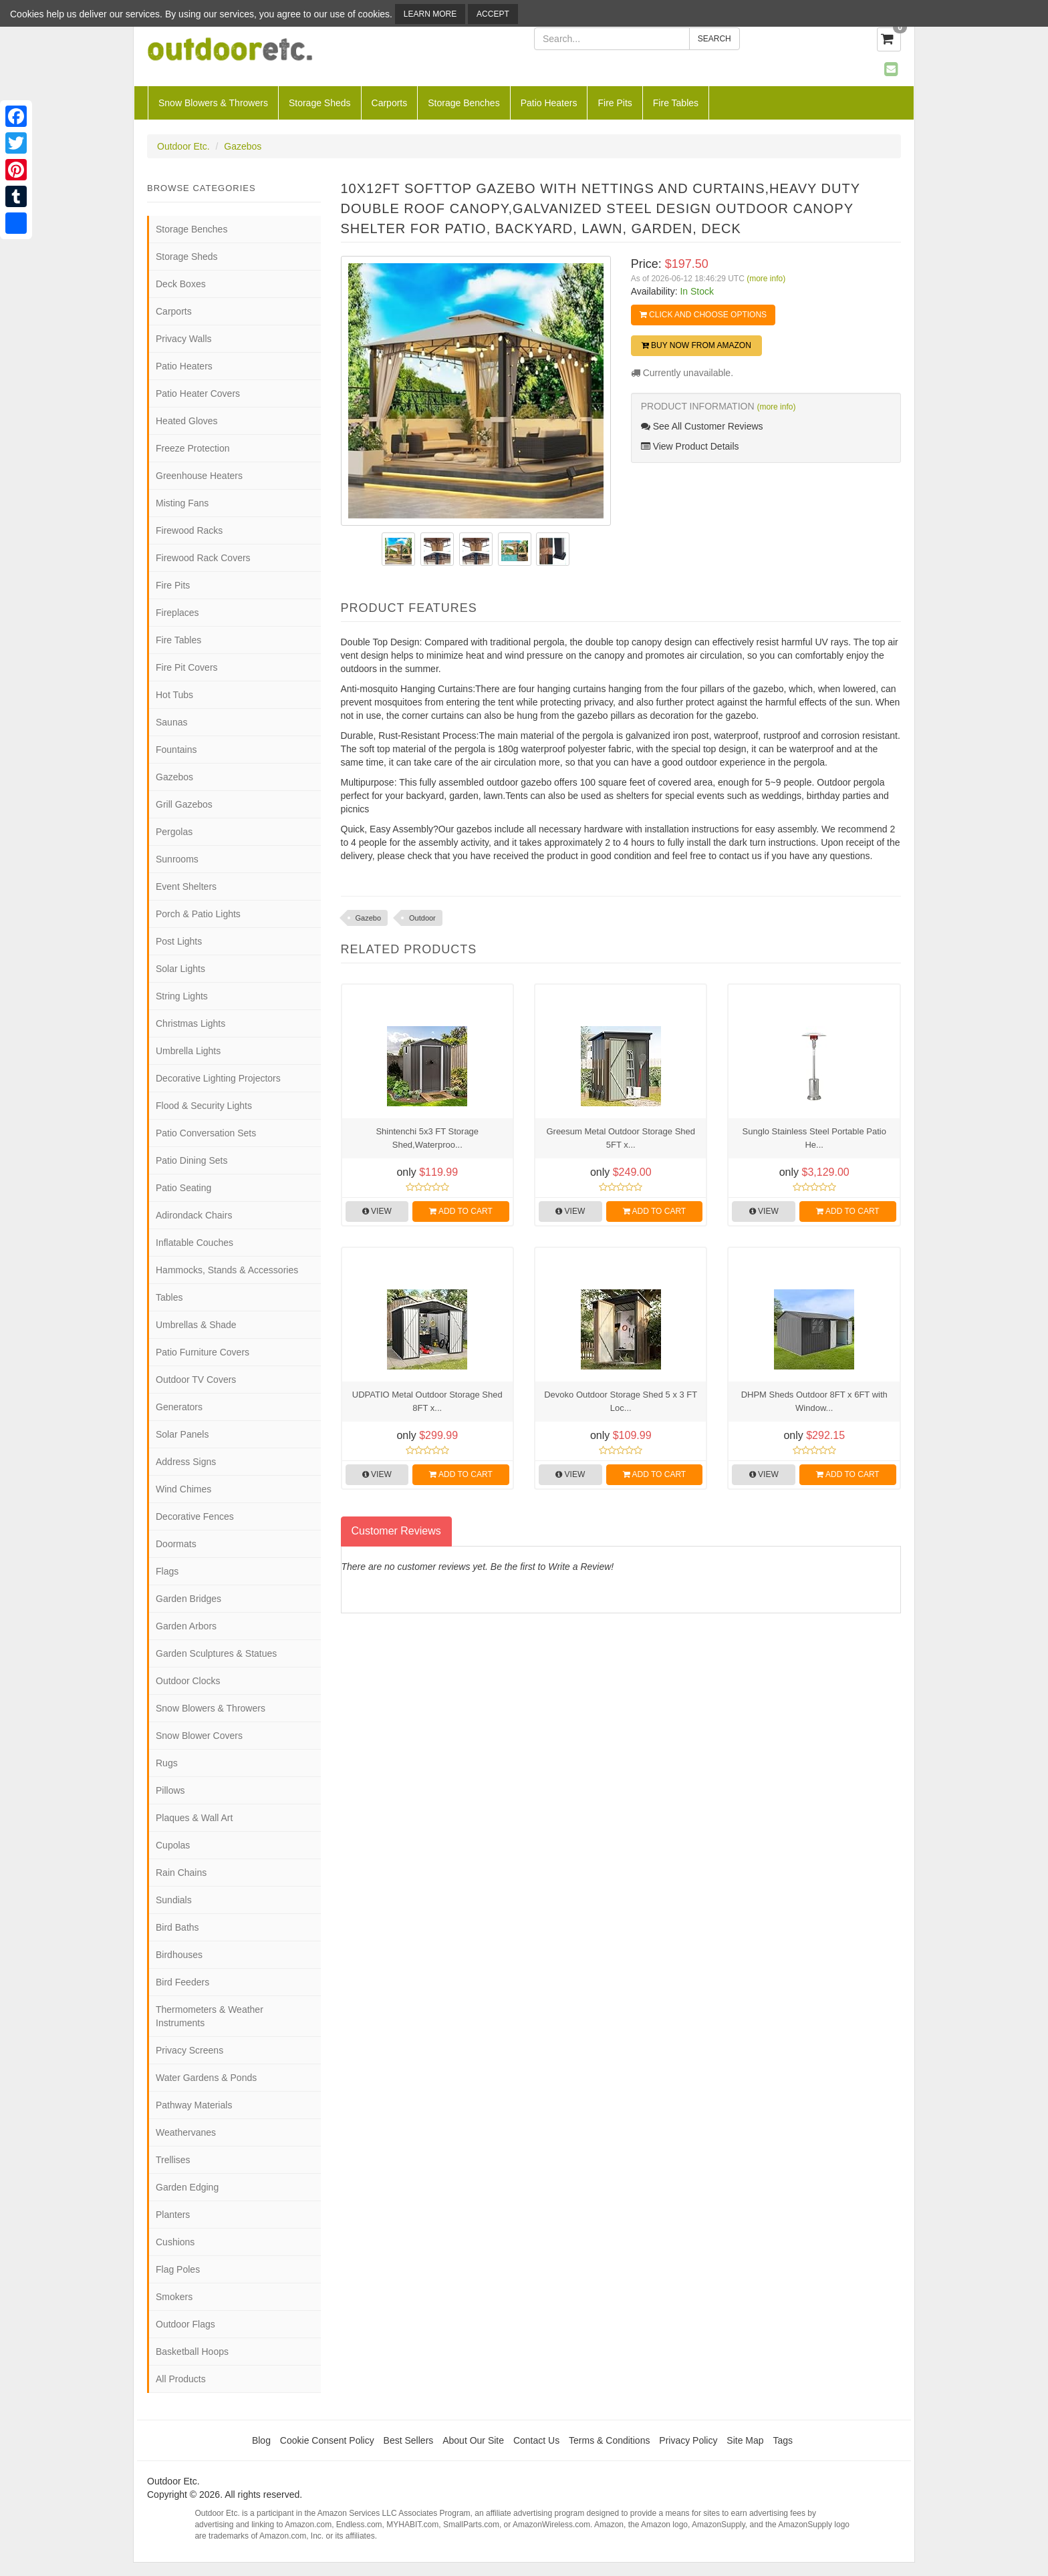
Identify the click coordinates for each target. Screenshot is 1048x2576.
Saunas (171, 722)
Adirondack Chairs (194, 1215)
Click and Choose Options (703, 314)
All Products (181, 2379)
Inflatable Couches (194, 1242)
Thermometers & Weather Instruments (209, 2016)
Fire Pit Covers (187, 667)
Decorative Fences (195, 1516)
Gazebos (242, 146)
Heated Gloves (187, 421)
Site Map (745, 2440)
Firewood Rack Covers (203, 557)
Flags (167, 1571)
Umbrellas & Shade (196, 1324)
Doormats (176, 1544)
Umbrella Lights (188, 1050)
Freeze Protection (193, 448)
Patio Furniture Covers (202, 1352)
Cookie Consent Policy (327, 2440)
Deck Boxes (181, 284)
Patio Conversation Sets (206, 1133)
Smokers (174, 2296)
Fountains (176, 749)
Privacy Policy (688, 2440)
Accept (493, 14)
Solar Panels (182, 1434)
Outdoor (422, 918)
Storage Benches (463, 103)
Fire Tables (675, 103)
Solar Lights (180, 968)
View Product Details (690, 446)
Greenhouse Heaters (199, 475)
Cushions (175, 2242)
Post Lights (179, 941)
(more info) (766, 278)
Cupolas (173, 1845)
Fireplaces (177, 612)
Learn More (430, 14)
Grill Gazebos (184, 804)
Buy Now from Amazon (696, 345)
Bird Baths (177, 1927)
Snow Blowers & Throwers (213, 103)
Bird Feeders (182, 1982)
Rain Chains (181, 1872)
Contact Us (536, 2440)
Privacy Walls (184, 338)
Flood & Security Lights (204, 1105)
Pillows (170, 1790)
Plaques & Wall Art (194, 1817)
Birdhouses (179, 1954)
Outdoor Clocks (188, 1680)
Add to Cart (460, 1211)
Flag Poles (178, 2269)
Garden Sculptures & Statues (216, 1653)
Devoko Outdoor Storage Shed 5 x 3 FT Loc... (620, 1401)
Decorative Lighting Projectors (218, 1078)
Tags (783, 2440)
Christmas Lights (190, 1023)
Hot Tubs (174, 694)
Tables (169, 1297)
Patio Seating (183, 1187)
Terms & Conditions (609, 2440)
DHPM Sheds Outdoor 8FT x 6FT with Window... (814, 1401)
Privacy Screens (189, 2050)
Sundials (174, 1900)
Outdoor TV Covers (196, 1379)
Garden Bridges (188, 1598)
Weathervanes (186, 2132)
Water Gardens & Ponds (206, 2077)
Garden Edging (187, 2187)
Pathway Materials (194, 2105)
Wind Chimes (183, 1489)
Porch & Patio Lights (198, 914)
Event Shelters (186, 886)
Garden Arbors (186, 1626)
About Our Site (473, 2440)
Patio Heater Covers (198, 393)
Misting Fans (182, 503)
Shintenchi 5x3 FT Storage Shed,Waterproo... (427, 1138)
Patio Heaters (549, 103)
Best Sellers (409, 2440)
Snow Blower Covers (199, 1735)
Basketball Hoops (192, 2351)
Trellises (173, 2159)
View (377, 1211)
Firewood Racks (189, 530)
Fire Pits (615, 103)
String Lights (182, 996)
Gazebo (369, 918)
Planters (173, 2214)
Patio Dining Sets (191, 1160)
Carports (390, 103)
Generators (179, 1407)
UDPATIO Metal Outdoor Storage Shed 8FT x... (427, 1401)
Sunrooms (177, 859)
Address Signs (186, 1461)
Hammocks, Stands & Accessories (227, 1270)
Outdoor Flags (185, 2324)
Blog (261, 2440)
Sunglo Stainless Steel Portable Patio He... (814, 1138)
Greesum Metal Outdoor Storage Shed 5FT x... (620, 1138)
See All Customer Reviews (702, 426)
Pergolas (174, 831)
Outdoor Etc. (183, 146)
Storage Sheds (320, 103)
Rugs (167, 1763)
